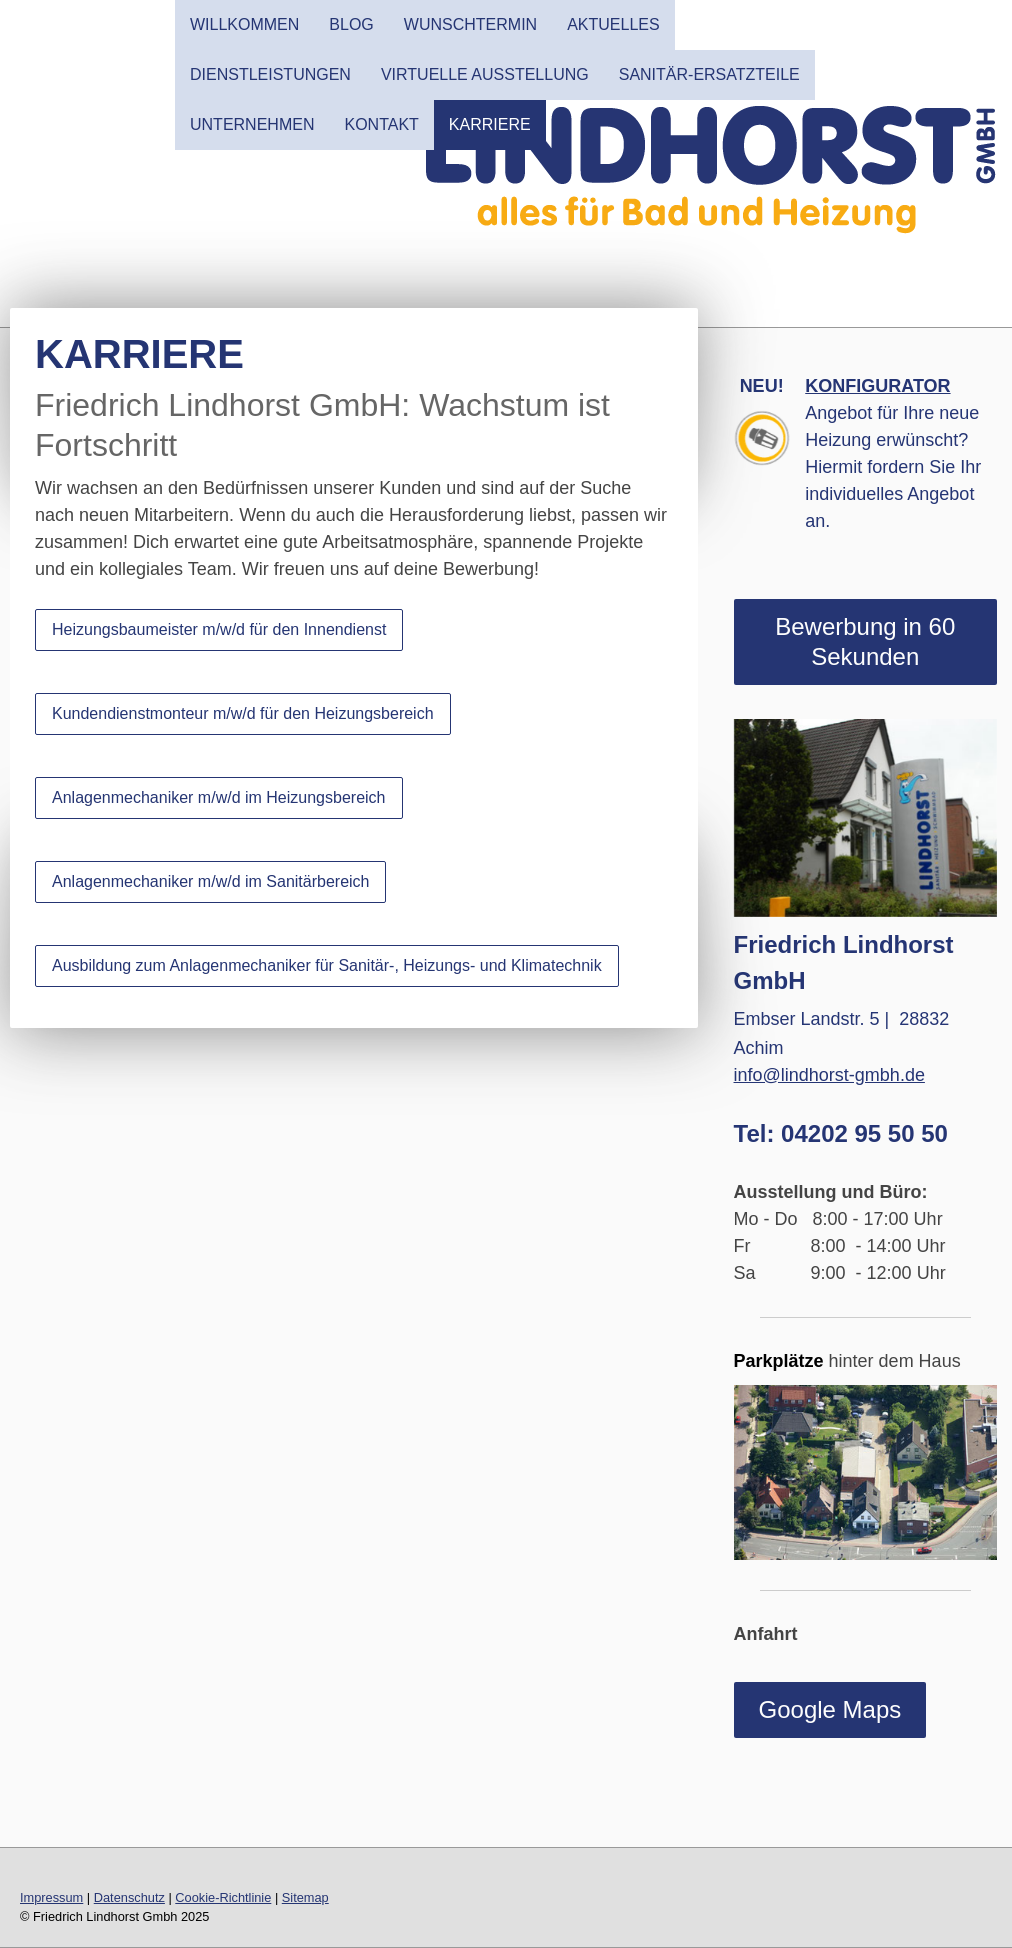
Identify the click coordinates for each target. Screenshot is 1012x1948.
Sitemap (305, 1897)
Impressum (51, 1897)
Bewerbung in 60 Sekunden (865, 641)
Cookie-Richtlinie (223, 1897)
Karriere (490, 124)
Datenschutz (129, 1897)
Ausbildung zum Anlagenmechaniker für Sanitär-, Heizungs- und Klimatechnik (327, 965)
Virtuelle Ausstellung (485, 74)
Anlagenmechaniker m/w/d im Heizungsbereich (219, 797)
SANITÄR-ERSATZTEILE (709, 74)
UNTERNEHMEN (252, 124)
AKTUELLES (613, 24)
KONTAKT (381, 124)
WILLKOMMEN (244, 24)
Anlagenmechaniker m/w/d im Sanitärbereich (210, 881)
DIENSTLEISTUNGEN (270, 74)
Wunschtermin (470, 24)
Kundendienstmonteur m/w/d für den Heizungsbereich (243, 713)
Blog (351, 24)
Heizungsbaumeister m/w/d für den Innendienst (219, 629)
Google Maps (830, 1709)
